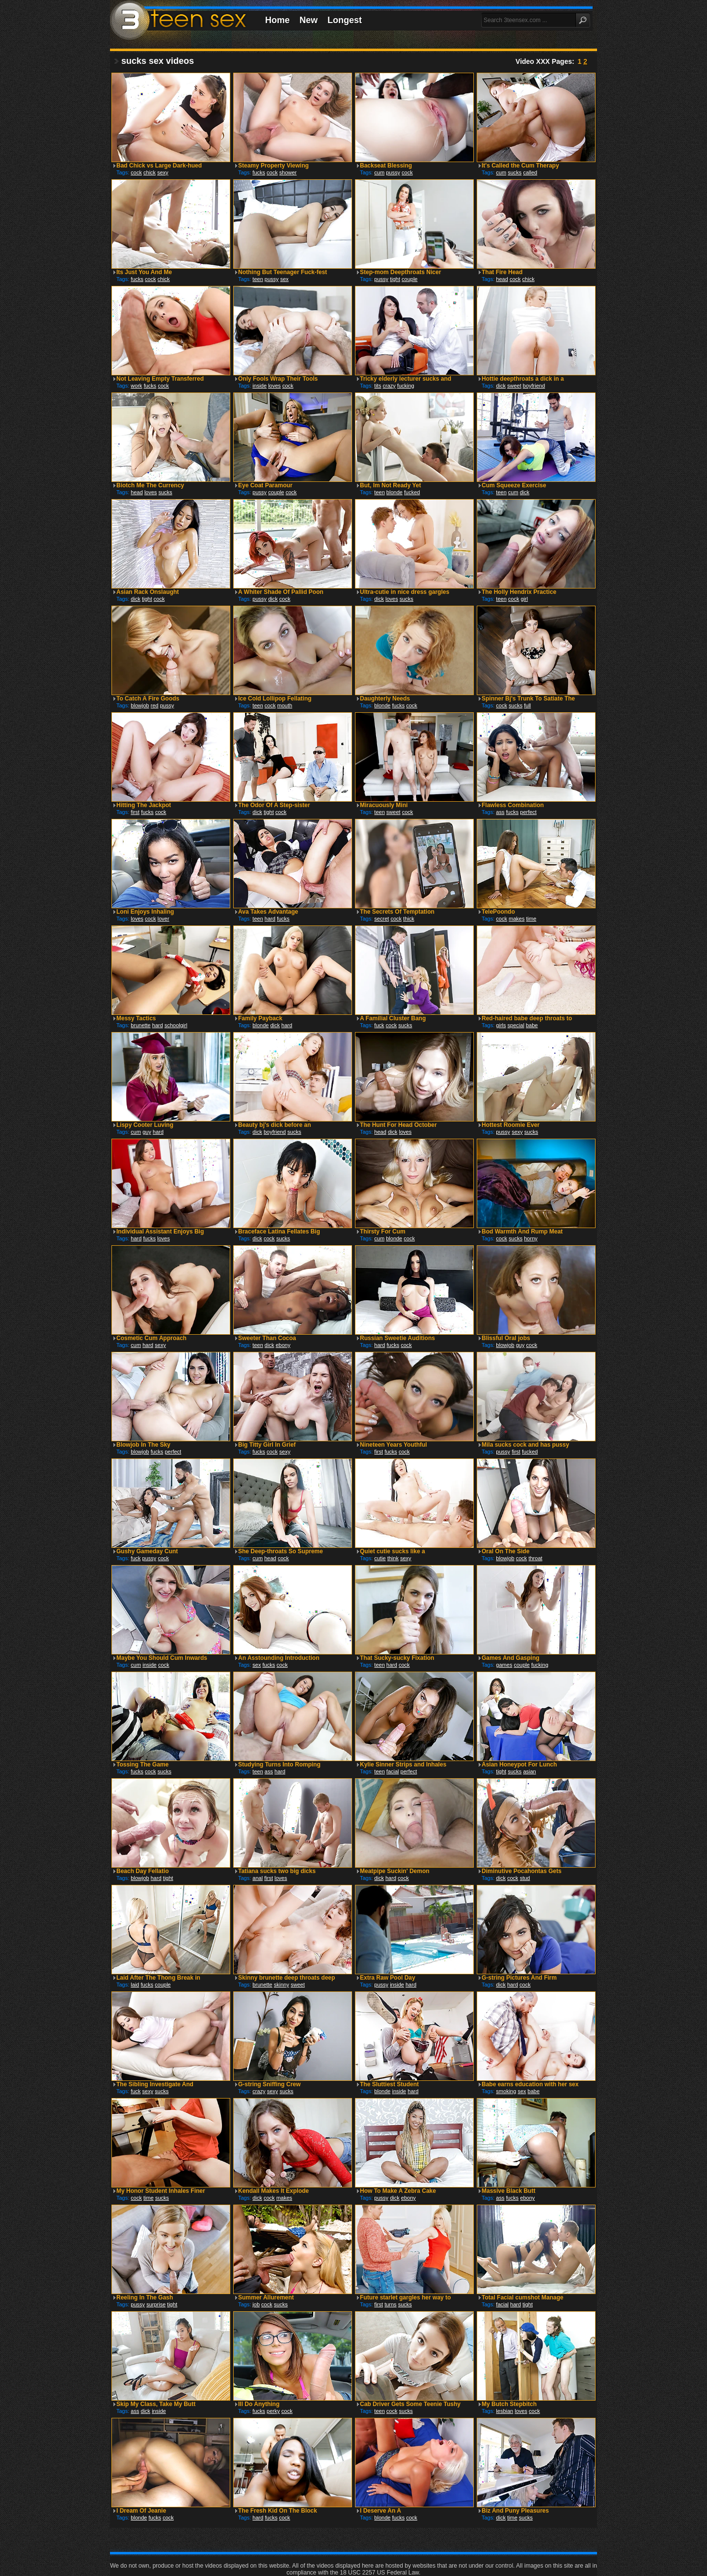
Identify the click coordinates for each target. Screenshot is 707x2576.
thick (408, 919)
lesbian (504, 2411)
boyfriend (534, 386)
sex (284, 279)
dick (501, 386)
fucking (405, 386)
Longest (344, 20)
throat (535, 1558)
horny (531, 1238)
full (527, 705)
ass (500, 812)
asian (529, 1771)
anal (257, 1878)
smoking (506, 2091)
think (393, 1558)
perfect (528, 812)
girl (524, 599)
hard (270, 919)
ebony (282, 1345)
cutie (379, 1558)
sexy (162, 172)
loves (274, 386)
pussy (393, 172)
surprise (155, 2304)
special (516, 1025)
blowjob (140, 705)
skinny (281, 1985)
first (135, 812)
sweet (514, 386)
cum (379, 172)
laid (135, 1985)
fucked (412, 492)
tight (395, 279)
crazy (388, 386)
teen (257, 279)
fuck (379, 1025)
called (530, 172)
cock (136, 172)
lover (163, 919)
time (531, 919)
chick (149, 172)
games (504, 1665)
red (155, 705)
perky (273, 2411)
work (136, 386)
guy (146, 1132)
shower (288, 172)
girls (501, 1025)
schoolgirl (175, 1025)
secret (381, 919)
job (256, 2304)
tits (377, 386)
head (502, 279)
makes (516, 919)
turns (390, 2304)
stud (525, 1878)
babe (532, 1025)
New (308, 20)
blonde (394, 492)
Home (277, 20)
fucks (258, 172)
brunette (140, 1025)
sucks (514, 172)
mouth (285, 705)
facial (392, 1771)
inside (259, 386)
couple (409, 279)
